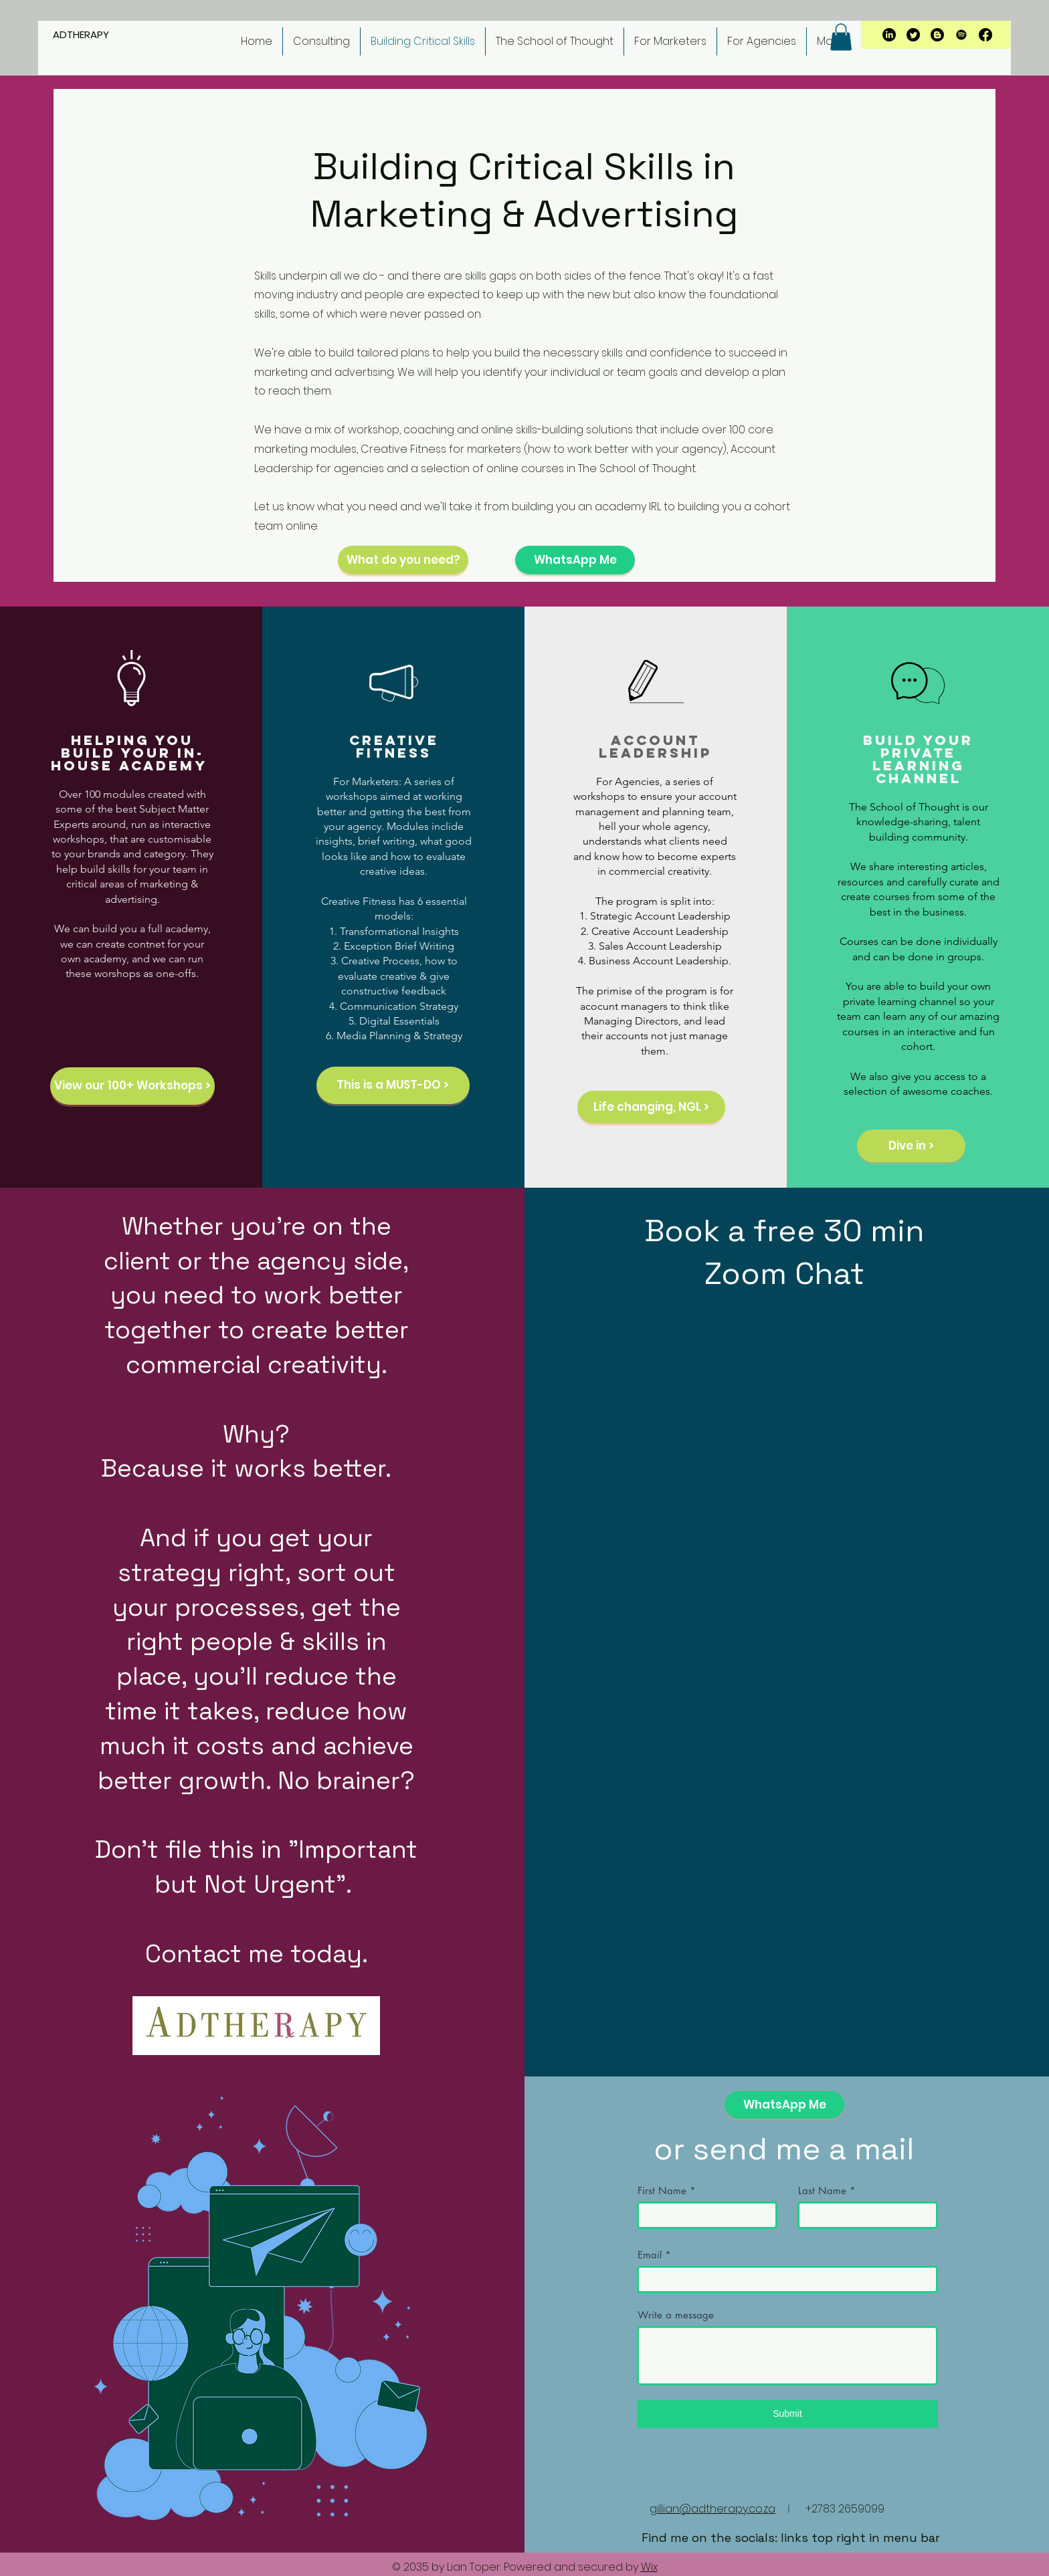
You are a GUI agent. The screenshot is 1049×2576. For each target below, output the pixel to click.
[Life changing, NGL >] (651, 1107)
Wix (649, 2567)
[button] (841, 37)
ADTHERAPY (82, 34)
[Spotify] (961, 34)
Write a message (676, 2315)
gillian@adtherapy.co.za (712, 2508)
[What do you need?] (403, 560)
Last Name (822, 2190)
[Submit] (787, 2414)
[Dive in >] (911, 1146)
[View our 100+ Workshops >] (132, 1086)
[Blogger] (937, 34)
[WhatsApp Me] (575, 560)
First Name (662, 2190)
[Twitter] (913, 34)
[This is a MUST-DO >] (393, 1085)
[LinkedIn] (889, 34)
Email (650, 2255)
